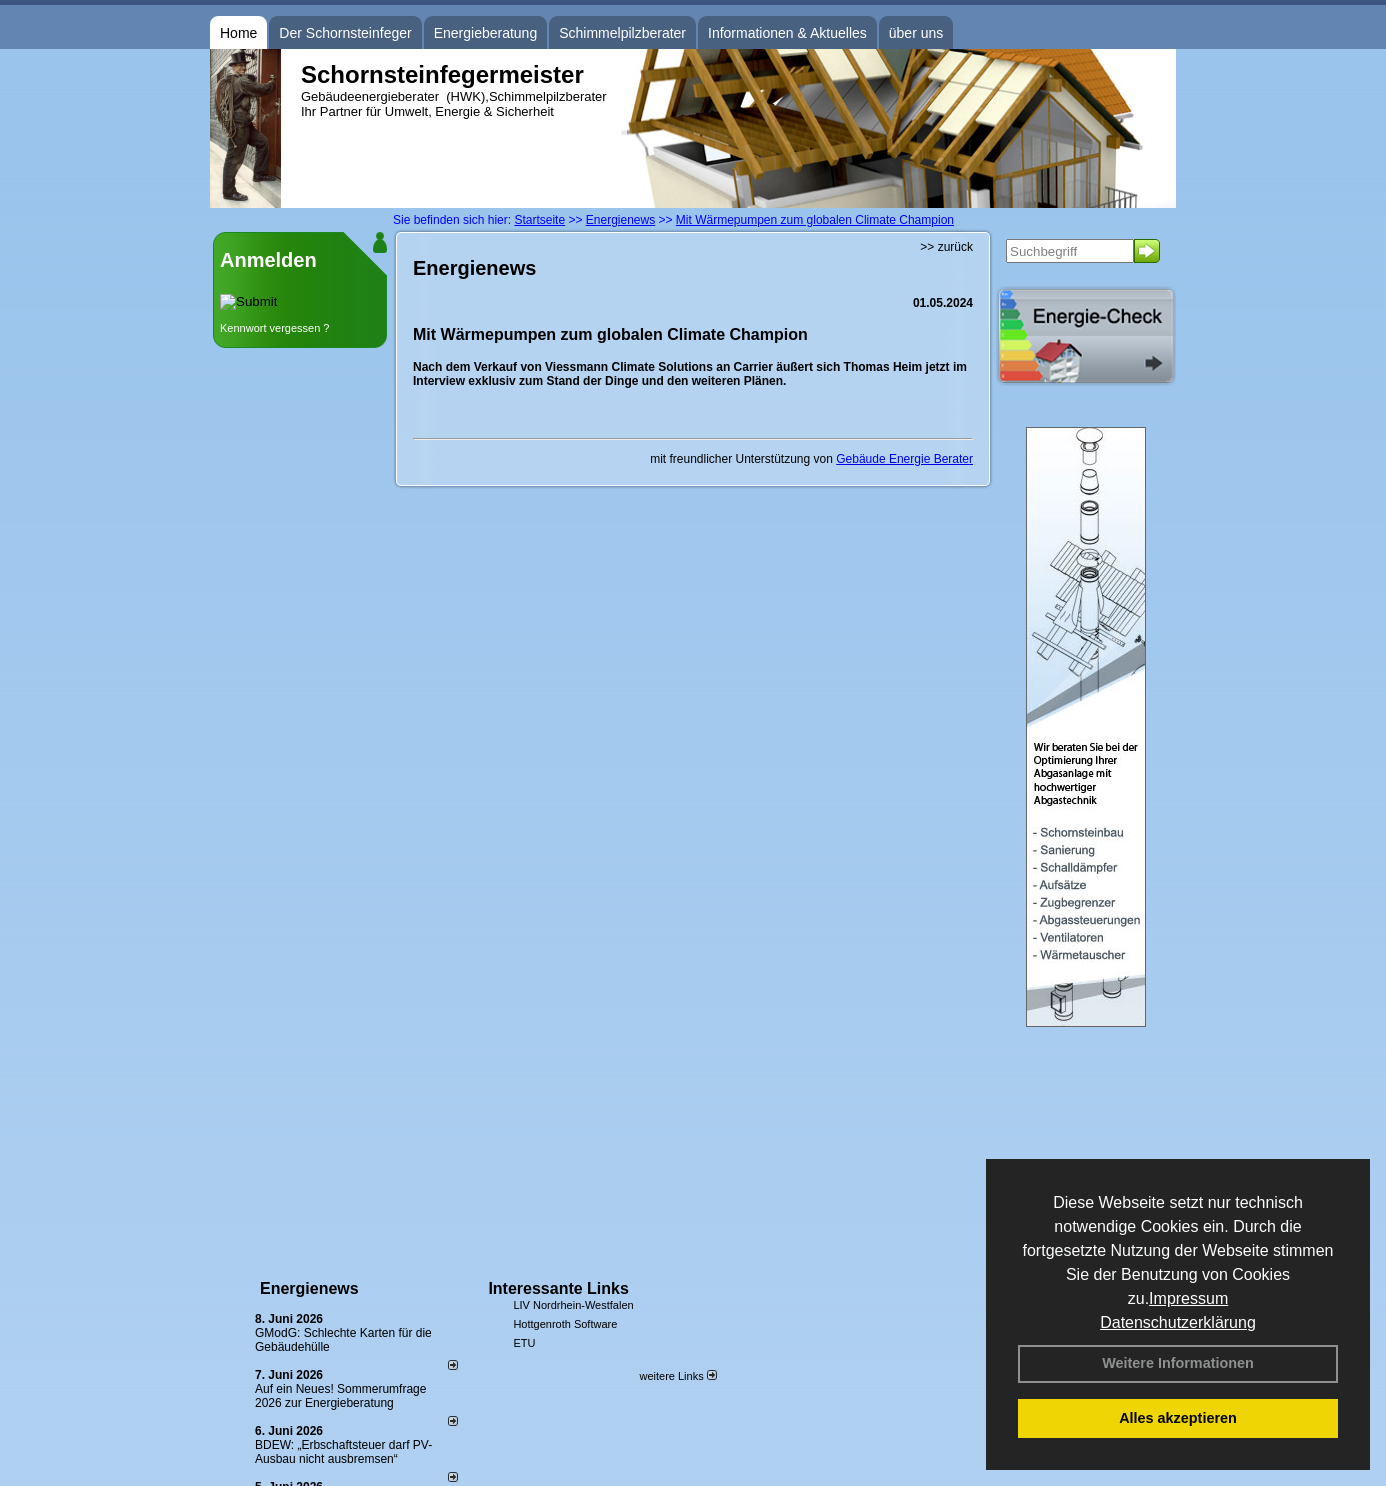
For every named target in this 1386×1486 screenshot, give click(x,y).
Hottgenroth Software (565, 1324)
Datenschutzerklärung (1178, 1322)
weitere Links (677, 1376)
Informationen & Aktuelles (787, 33)
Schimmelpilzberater (622, 33)
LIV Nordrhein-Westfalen (573, 1305)
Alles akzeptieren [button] (1178, 1418)
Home (238, 33)
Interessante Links (558, 1288)
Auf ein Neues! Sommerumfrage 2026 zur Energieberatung (340, 1396)
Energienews (309, 1288)
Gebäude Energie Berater (904, 459)
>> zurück (946, 247)
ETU (524, 1343)
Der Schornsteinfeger (345, 33)
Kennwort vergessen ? (274, 328)
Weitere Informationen (1178, 1363)
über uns (916, 33)
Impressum (1188, 1298)
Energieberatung (486, 33)
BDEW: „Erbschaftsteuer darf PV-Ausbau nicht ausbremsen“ (343, 1452)
